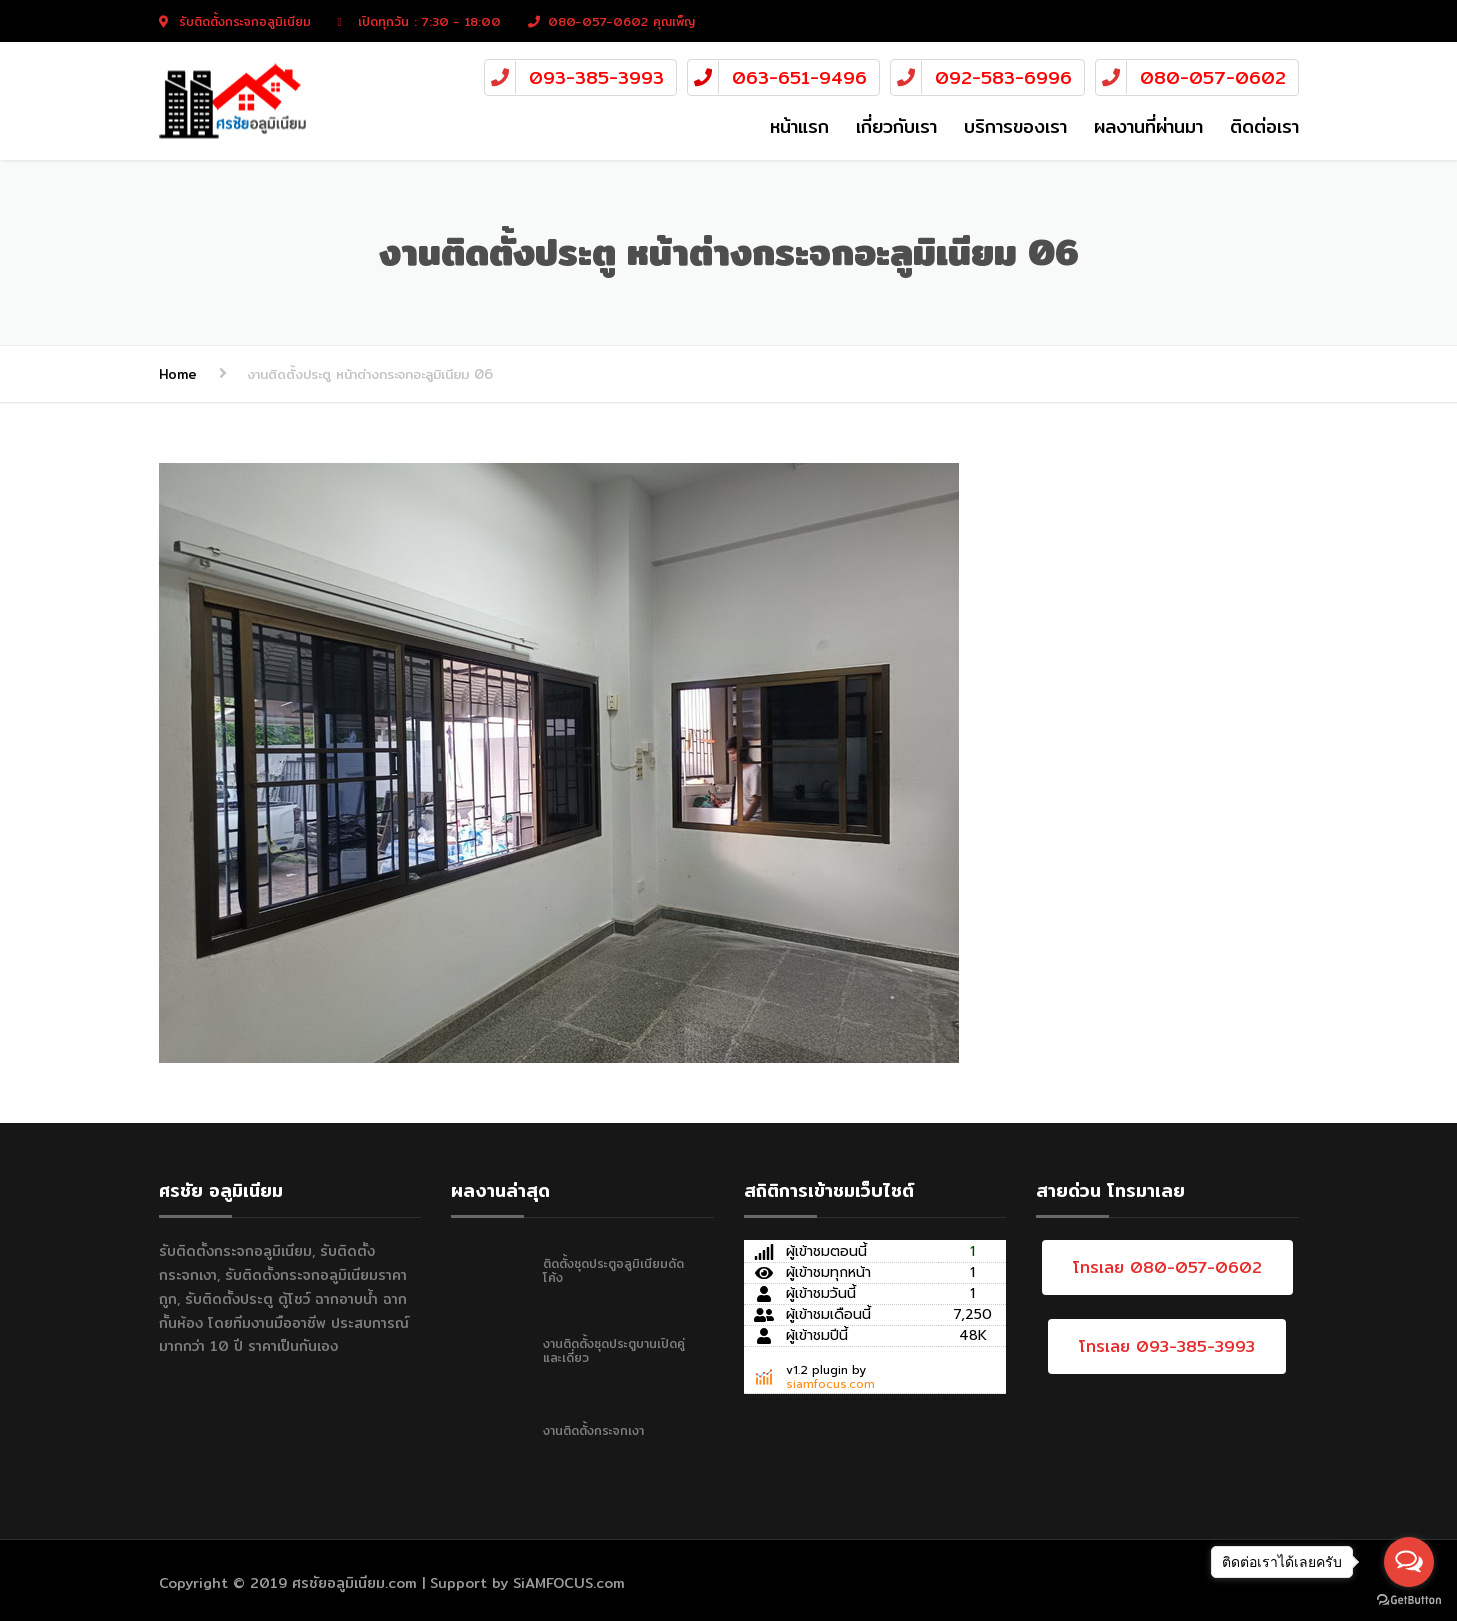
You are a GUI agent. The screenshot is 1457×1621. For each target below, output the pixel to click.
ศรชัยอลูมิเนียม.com (354, 1583)
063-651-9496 (799, 77)
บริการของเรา (1015, 126)
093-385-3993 (596, 77)
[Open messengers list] (1409, 1562)
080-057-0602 (1213, 77)
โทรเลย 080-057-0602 (1167, 1267)
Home (178, 374)
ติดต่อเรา (1264, 126)
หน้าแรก (799, 126)
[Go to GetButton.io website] (1409, 1600)
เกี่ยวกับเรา (896, 126)
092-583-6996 (1003, 77)
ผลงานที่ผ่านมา (1148, 126)
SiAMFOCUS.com (569, 1583)
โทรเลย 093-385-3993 (1167, 1346)
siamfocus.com (830, 1384)
